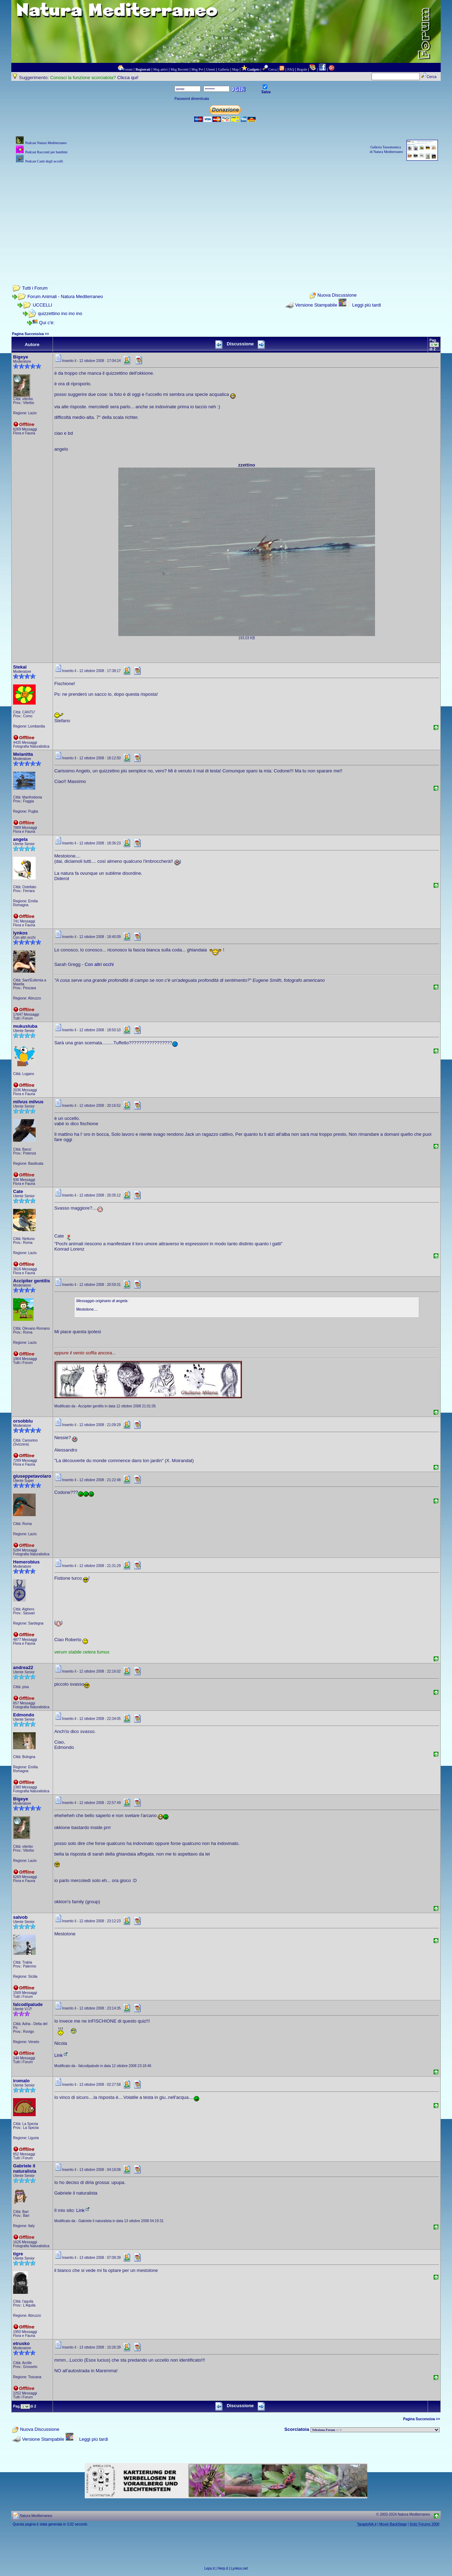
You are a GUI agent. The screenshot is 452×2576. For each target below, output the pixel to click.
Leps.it (209, 2568)
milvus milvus (28, 1101)
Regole (302, 69)
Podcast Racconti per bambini (46, 152)
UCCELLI (42, 305)
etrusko (21, 2343)
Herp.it (223, 2568)
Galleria (223, 69)
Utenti (210, 69)
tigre (18, 2253)
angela (20, 839)
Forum (128, 69)
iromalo (21, 2080)
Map (235, 69)
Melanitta (23, 754)
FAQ (290, 69)
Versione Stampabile (316, 305)
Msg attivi (160, 69)
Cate (18, 1191)
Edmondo (23, 1714)
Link (61, 2055)
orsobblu (23, 1421)
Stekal (19, 667)
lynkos (20, 933)
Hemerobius (26, 1562)
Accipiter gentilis (31, 1280)
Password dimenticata (191, 99)
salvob (20, 1917)
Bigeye (20, 357)
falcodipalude (28, 2004)
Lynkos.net (239, 2568)
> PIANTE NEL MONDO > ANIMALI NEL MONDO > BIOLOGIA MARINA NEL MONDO (375, 2429)
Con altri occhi (99, 964)
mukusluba (25, 1026)
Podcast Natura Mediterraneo (45, 143)
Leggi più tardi (366, 305)
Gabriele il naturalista (24, 2168)
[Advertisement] (226, 214)
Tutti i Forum (34, 288)
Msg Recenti (180, 69)
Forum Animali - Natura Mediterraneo (65, 296)
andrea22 (23, 1667)
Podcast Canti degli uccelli (44, 161)
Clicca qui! (127, 77)
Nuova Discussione (337, 295)
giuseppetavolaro (32, 1476)
